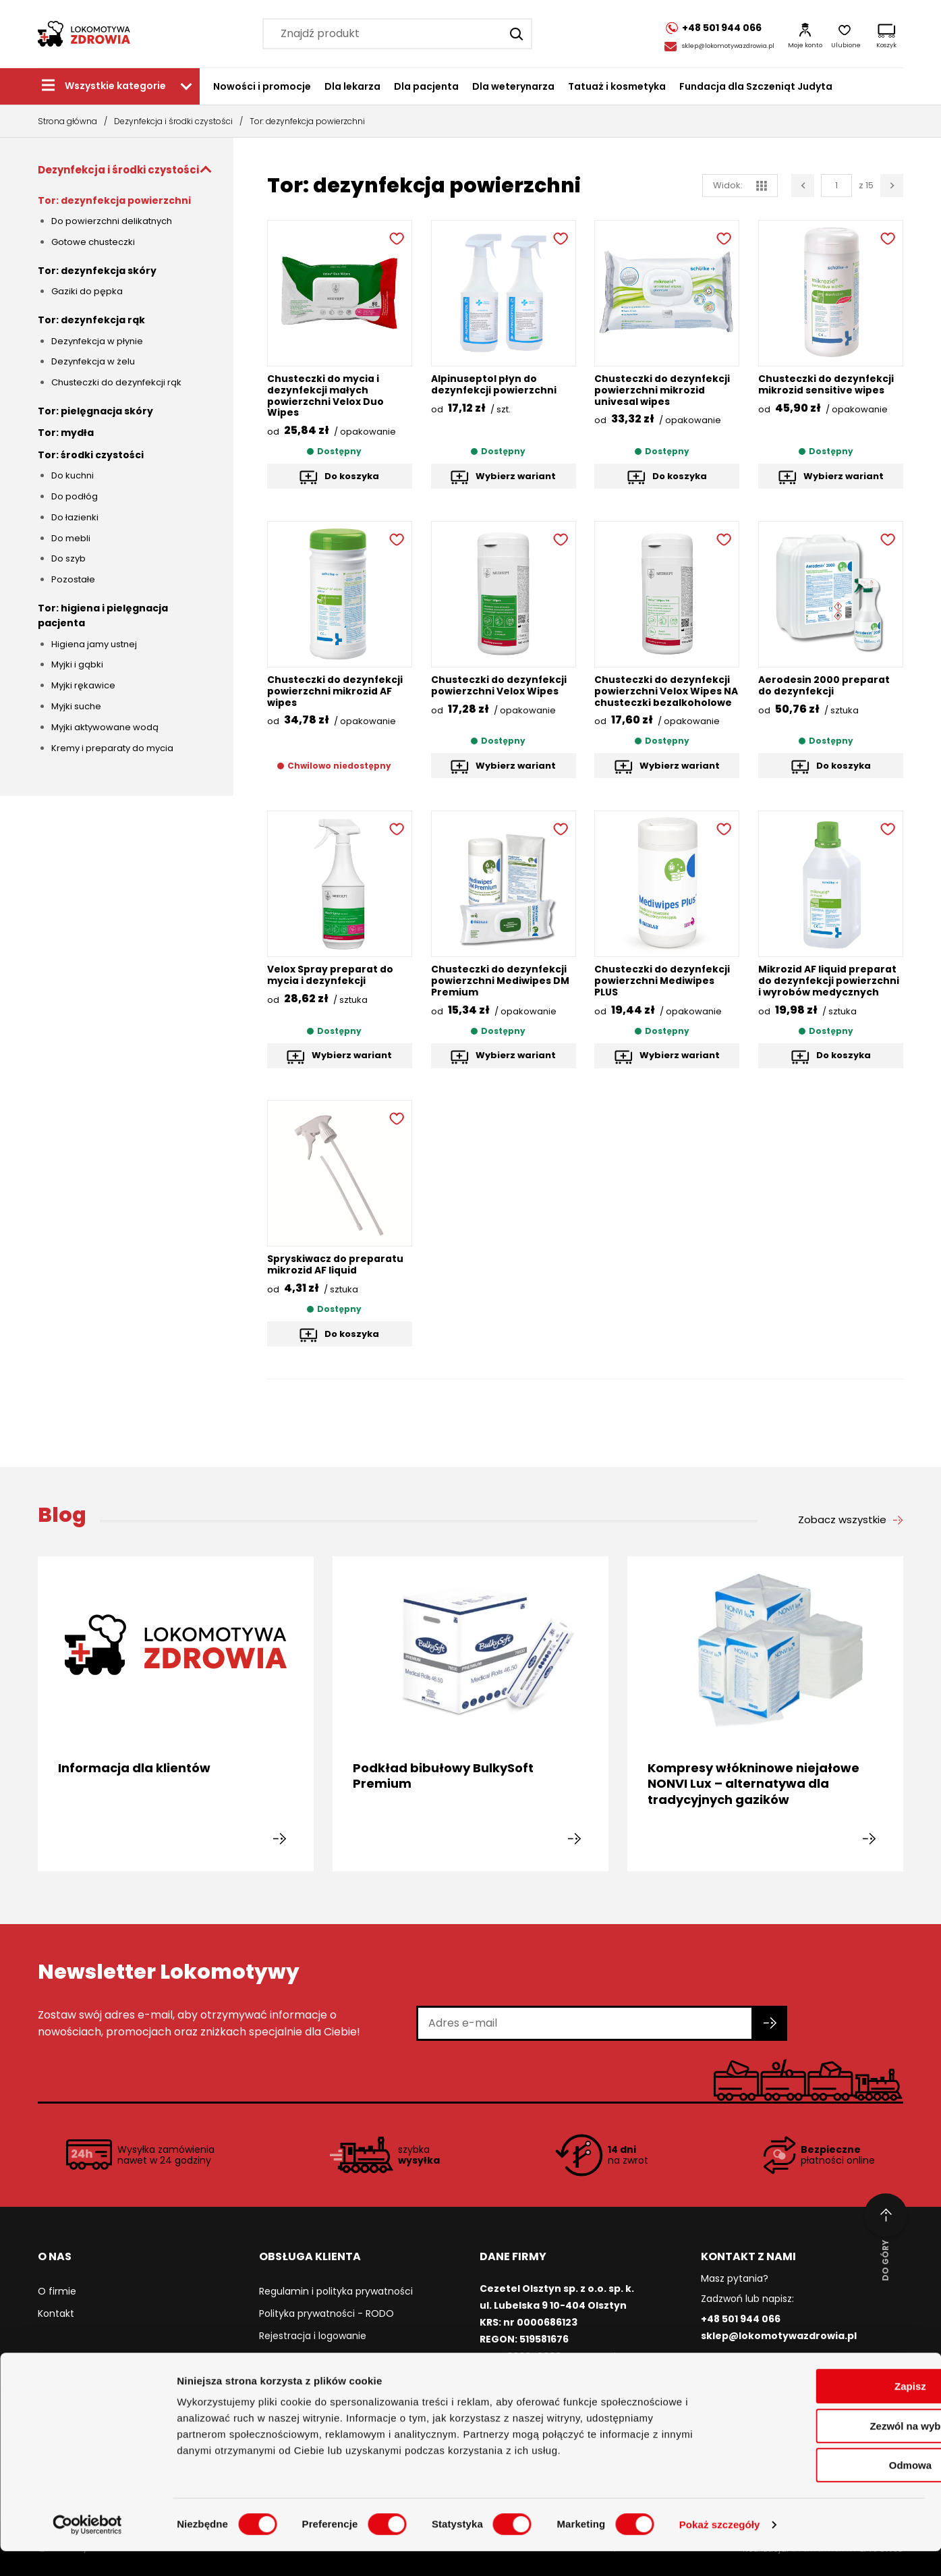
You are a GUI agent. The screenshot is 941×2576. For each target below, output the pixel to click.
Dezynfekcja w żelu (93, 361)
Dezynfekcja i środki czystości (173, 121)
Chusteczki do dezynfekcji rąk (116, 382)
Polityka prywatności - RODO (326, 2313)
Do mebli (70, 538)
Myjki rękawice (83, 685)
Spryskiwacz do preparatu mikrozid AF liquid (335, 1264)
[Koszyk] (886, 34)
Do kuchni (72, 475)
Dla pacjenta (426, 86)
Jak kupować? (292, 2358)
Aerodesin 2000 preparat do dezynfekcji (824, 685)
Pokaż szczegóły (719, 2549)
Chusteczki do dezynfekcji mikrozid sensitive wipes (826, 384)
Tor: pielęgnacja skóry (95, 411)
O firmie (57, 2291)
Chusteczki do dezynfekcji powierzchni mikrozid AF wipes (335, 691)
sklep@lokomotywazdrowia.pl (728, 46)
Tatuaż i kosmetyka (617, 86)
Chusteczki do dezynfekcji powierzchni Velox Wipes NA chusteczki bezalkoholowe (666, 691)
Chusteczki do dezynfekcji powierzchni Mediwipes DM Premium (500, 980)
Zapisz (829, 2411)
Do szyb (68, 558)
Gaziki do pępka (87, 291)
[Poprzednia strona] (802, 185)
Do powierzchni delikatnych (111, 221)
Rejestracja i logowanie (312, 2335)
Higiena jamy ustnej (94, 644)
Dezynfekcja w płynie (97, 341)
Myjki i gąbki (77, 664)
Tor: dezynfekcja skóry (97, 270)
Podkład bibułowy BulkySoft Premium (443, 1775)
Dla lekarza (352, 86)
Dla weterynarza (513, 86)
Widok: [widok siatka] (740, 185)
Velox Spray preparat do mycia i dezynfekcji (330, 974)
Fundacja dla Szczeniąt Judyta (755, 86)
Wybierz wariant (516, 476)
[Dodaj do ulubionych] (395, 237)
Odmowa (828, 2490)
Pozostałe (73, 579)
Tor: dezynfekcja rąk (91, 320)
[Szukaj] (514, 34)
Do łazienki (74, 517)
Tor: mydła (66, 432)
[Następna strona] (891, 185)
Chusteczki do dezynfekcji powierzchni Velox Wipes (499, 685)
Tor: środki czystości (91, 455)
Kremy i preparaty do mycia (112, 748)
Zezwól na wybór (828, 2451)
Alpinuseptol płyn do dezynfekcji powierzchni (494, 384)
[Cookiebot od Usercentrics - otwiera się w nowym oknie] (87, 2550)
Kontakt (56, 2313)
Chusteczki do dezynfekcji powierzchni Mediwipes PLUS (662, 980)
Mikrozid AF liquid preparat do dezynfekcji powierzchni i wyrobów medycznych (829, 980)
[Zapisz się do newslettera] (770, 2023)
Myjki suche (76, 706)
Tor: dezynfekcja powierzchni (114, 200)
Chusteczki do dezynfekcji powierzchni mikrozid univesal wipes (662, 390)
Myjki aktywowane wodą (105, 727)
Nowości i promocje (262, 86)
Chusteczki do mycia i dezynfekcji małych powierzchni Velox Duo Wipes (325, 395)
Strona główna (67, 121)
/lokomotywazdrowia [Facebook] (761, 2368)
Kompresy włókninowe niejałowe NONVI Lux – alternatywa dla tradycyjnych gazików (753, 1783)
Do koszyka (351, 476)
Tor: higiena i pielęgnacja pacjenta (103, 615)
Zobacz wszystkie (842, 1520)
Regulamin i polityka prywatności (336, 2291)
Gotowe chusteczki (93, 242)
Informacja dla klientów (134, 1767)
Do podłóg (74, 496)
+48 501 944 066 (740, 2319)
